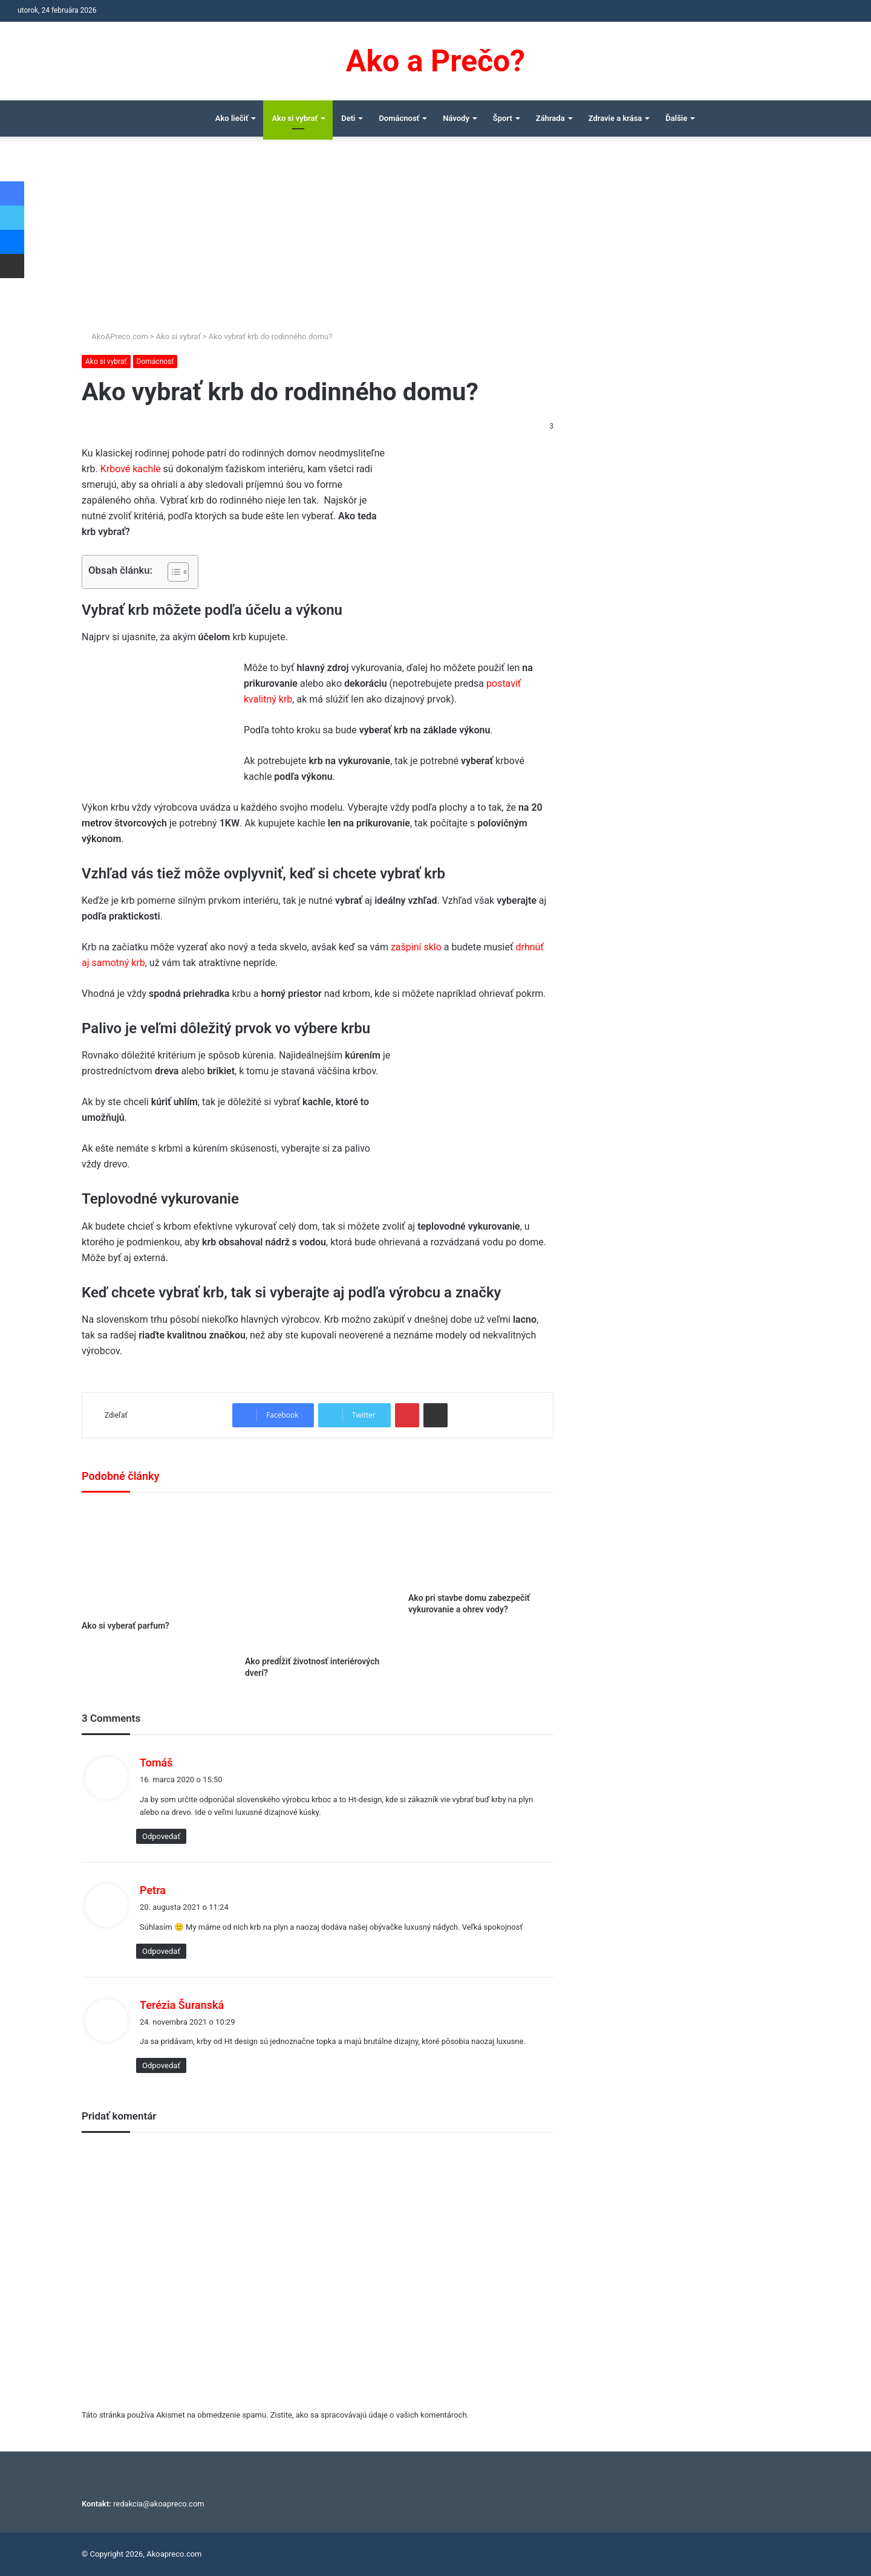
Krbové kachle (130, 469)
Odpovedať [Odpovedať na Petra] (161, 1951)
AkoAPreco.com (115, 336)
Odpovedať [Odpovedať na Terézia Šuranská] (161, 2065)
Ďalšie (676, 118)
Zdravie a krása (615, 118)
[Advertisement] (435, 239)
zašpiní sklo (416, 947)
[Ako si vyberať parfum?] (154, 1559)
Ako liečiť (232, 118)
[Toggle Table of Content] (172, 572)
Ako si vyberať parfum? (125, 1625)
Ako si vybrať (295, 118)
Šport (502, 118)
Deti (348, 118)
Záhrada (550, 118)
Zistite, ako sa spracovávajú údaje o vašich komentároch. (369, 2414)
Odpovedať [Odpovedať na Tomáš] (161, 1836)
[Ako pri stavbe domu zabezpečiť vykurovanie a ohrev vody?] (480, 1545)
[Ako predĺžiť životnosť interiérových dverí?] (317, 1577)
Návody (456, 118)
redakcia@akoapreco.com (158, 2503)
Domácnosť (399, 118)
